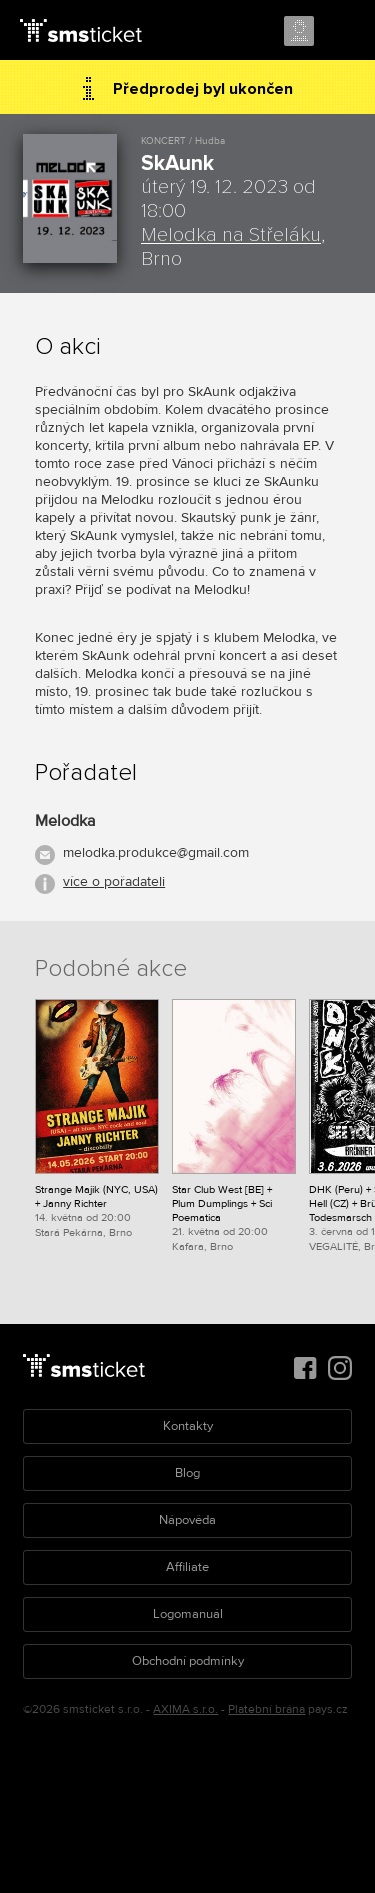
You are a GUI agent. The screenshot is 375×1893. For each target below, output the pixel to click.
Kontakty (188, 1426)
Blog (187, 1473)
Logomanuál (188, 1614)
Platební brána (266, 1709)
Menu (342, 32)
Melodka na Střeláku (231, 235)
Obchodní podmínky (188, 1661)
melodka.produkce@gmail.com (156, 852)
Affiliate (187, 1567)
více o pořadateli (114, 881)
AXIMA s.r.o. (185, 1709)
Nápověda (187, 1520)
